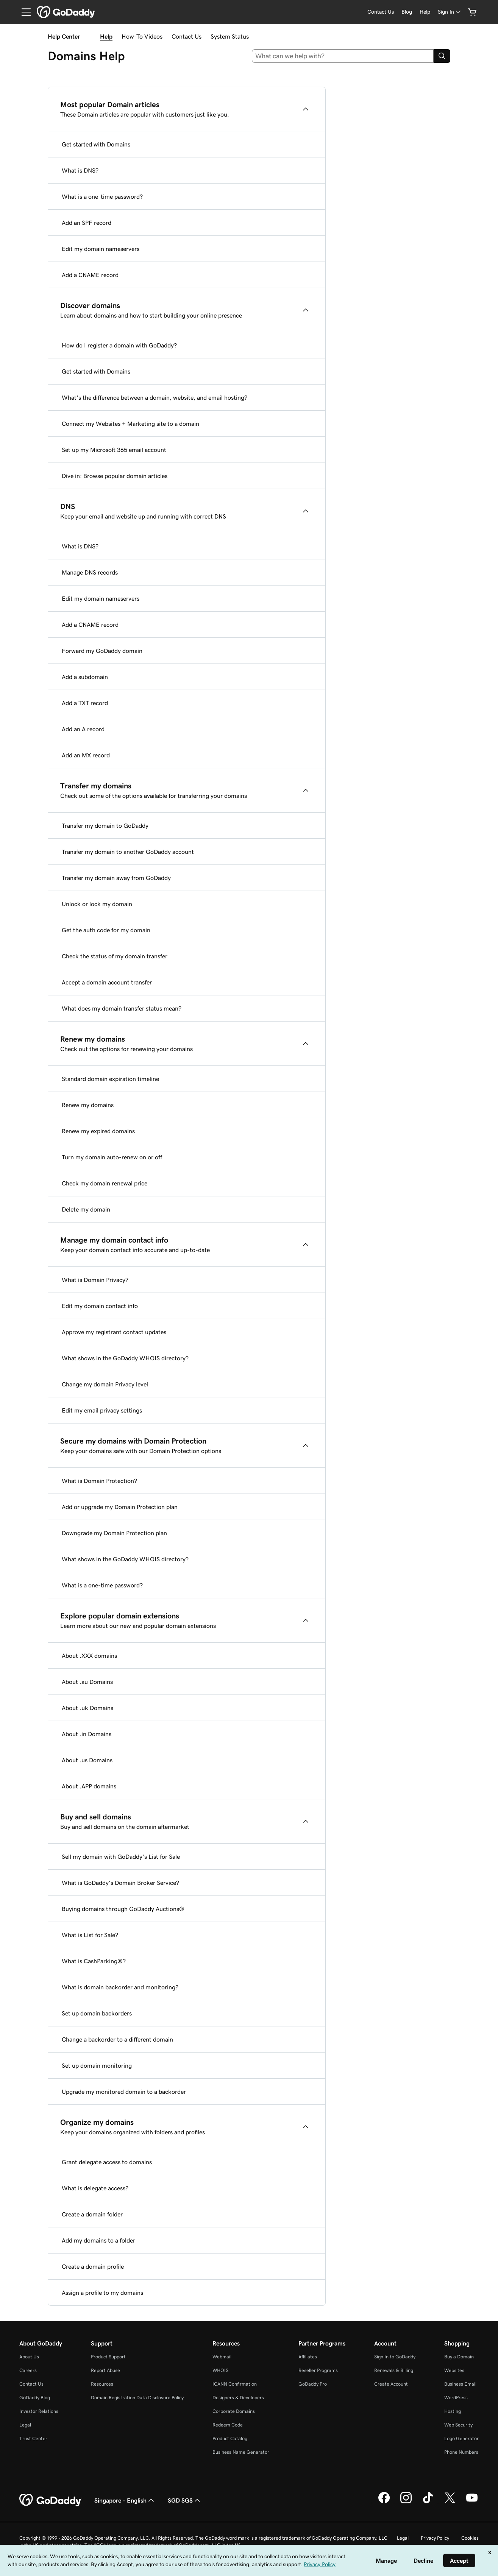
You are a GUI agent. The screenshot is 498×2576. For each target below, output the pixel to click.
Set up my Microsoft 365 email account (114, 450)
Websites (454, 2370)
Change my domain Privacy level (105, 1384)
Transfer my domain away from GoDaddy (116, 878)
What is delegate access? (95, 2188)
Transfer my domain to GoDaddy (105, 825)
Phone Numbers (461, 2452)
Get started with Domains (96, 144)
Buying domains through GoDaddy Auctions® (123, 1909)
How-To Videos (142, 36)
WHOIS (220, 2370)
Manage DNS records (90, 572)
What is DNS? (80, 170)
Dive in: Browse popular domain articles (114, 476)
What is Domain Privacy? (95, 1280)
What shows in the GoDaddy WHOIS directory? (125, 1358)
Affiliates (307, 2356)
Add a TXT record (85, 703)
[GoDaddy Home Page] (50, 2500)
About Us (29, 2356)
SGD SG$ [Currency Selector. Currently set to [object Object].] (185, 2500)
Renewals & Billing (393, 2370)
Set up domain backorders (97, 2013)
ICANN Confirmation (234, 2383)
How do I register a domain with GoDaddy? (119, 345)
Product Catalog (229, 2438)
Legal (25, 2424)
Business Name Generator (240, 2452)
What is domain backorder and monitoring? (120, 1987)
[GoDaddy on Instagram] (406, 2502)
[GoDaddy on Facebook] (384, 2502)
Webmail (221, 2356)
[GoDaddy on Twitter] (450, 2502)
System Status (230, 36)
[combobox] (342, 56)
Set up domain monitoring (97, 2065)
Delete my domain (86, 1209)
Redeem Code (227, 2424)
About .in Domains (86, 1734)
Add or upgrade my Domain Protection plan (120, 1507)
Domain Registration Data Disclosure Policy (137, 2397)
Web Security (458, 2424)
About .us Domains (87, 1760)
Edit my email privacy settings (102, 1410)
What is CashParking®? (94, 1961)
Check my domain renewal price (104, 1183)
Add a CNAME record (90, 275)
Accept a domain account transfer (107, 982)
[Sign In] (450, 12)
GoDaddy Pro (312, 2383)
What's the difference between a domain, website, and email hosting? (154, 397)
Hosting (452, 2411)
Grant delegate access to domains (107, 2162)
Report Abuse (105, 2370)
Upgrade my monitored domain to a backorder (124, 2092)
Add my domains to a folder (98, 2240)
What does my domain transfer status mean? (121, 1008)
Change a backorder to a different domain (117, 2039)
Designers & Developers (238, 2397)
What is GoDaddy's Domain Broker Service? (120, 1883)
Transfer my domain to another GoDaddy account (128, 852)
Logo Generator (461, 2438)
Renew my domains (88, 1105)
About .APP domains (89, 1786)
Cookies (470, 2538)
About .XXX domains (89, 1655)
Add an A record (83, 729)
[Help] (425, 12)
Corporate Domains (233, 2411)
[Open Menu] (23, 12)
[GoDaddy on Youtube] (472, 2502)
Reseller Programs (318, 2370)
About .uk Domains (87, 1708)
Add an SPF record (86, 223)
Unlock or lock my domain (97, 904)
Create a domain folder (92, 2214)
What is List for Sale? (90, 1935)
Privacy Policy (435, 2538)
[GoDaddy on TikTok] (428, 2502)
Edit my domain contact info (100, 1306)
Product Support (108, 2356)
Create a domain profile (93, 2266)
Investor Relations (38, 2411)
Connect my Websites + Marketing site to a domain (130, 424)
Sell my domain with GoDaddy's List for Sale (121, 1856)
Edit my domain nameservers (100, 249)
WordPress (456, 2397)
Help (106, 36)
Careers (28, 2370)
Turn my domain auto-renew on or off (112, 1157)
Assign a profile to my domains (102, 2292)
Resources (102, 2383)
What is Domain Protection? (99, 1481)
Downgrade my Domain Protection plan (114, 1533)
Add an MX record (86, 755)
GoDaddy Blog (34, 2397)
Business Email (460, 2383)
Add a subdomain (85, 677)
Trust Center (33, 2438)
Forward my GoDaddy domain (102, 651)
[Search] (442, 56)
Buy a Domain (459, 2356)
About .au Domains (87, 1682)
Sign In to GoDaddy (394, 2356)
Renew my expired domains (98, 1131)
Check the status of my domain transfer (114, 956)
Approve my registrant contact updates (114, 1332)
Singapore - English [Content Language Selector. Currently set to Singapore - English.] (125, 2500)
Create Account (391, 2383)
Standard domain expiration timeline (110, 1079)
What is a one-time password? (102, 196)
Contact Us (186, 36)
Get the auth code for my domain (106, 930)
